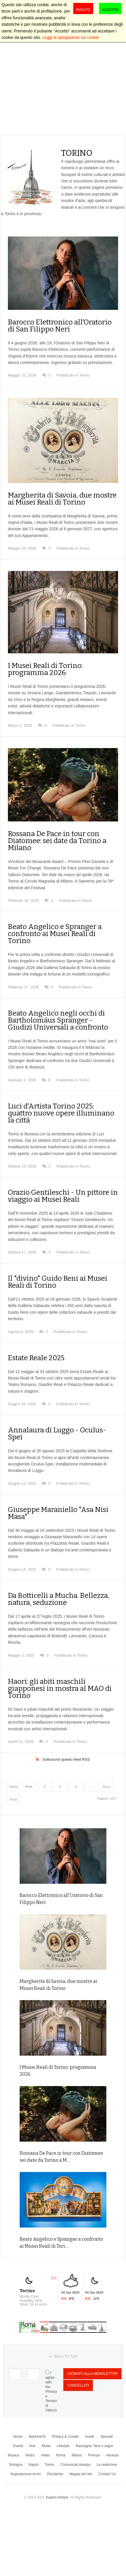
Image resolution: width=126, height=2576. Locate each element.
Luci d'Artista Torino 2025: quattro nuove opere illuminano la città (61, 1113)
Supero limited (57, 2497)
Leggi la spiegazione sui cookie (70, 37)
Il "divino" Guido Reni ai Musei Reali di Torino (57, 1281)
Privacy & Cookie (65, 2437)
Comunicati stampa (75, 2465)
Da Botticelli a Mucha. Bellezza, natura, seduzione (58, 1599)
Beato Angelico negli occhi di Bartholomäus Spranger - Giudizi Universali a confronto (58, 1020)
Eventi (18, 2446)
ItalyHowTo (37, 2437)
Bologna (15, 2465)
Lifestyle (63, 2446)
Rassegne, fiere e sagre (94, 2446)
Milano (76, 2455)
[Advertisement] (55, 77)
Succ (107, 1786)
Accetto (110, 10)
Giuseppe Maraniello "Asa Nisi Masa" (58, 1513)
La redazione (107, 2465)
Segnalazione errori (25, 2474)
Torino (84, 375)
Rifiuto (83, 10)
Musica (13, 2455)
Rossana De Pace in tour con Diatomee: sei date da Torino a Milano (57, 841)
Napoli (33, 2465)
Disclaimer (55, 2474)
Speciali (107, 2437)
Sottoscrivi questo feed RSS (66, 1759)
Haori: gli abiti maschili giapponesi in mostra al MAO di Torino (60, 1688)
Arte (32, 2446)
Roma (60, 2455)
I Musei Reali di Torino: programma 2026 (45, 669)
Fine (13, 1799)
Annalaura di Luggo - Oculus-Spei (57, 1433)
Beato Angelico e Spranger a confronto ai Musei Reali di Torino (55, 934)
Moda (46, 2446)
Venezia (112, 2455)
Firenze (94, 2455)
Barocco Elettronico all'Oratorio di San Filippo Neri (60, 325)
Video (45, 2455)
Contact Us (107, 2474)
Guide (89, 2437)
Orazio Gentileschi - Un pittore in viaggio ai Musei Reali (63, 1196)
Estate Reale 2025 (36, 1358)
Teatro (30, 2455)
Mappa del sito (80, 2474)
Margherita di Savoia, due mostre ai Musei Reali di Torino (62, 498)
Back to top (66, 2356)
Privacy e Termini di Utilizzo (51, 2400)
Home (18, 2437)
